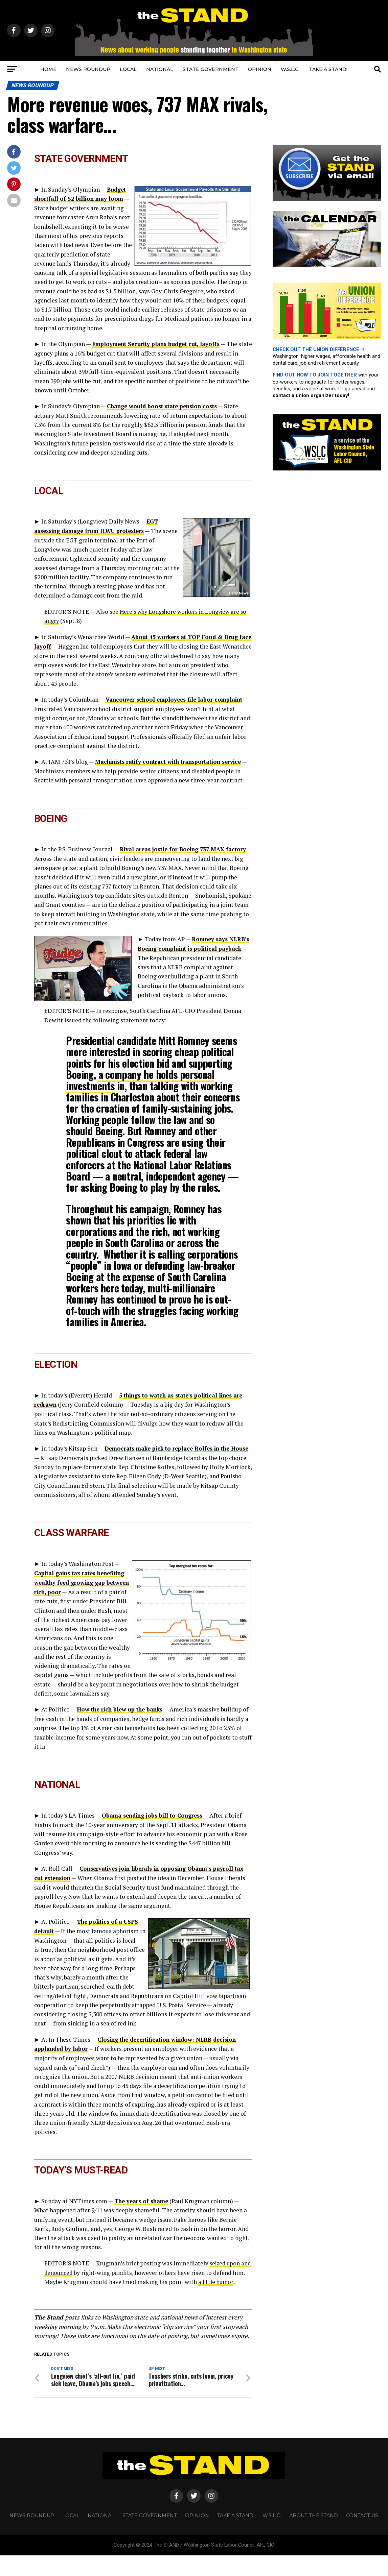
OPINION (259, 69)
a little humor (230, 2294)
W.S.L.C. (290, 69)
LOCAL (128, 69)
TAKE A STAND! (328, 69)
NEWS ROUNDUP (88, 69)
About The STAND (313, 2536)
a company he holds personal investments (140, 1095)
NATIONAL (159, 69)
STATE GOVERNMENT (210, 69)
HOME (48, 69)
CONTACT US (362, 2536)
